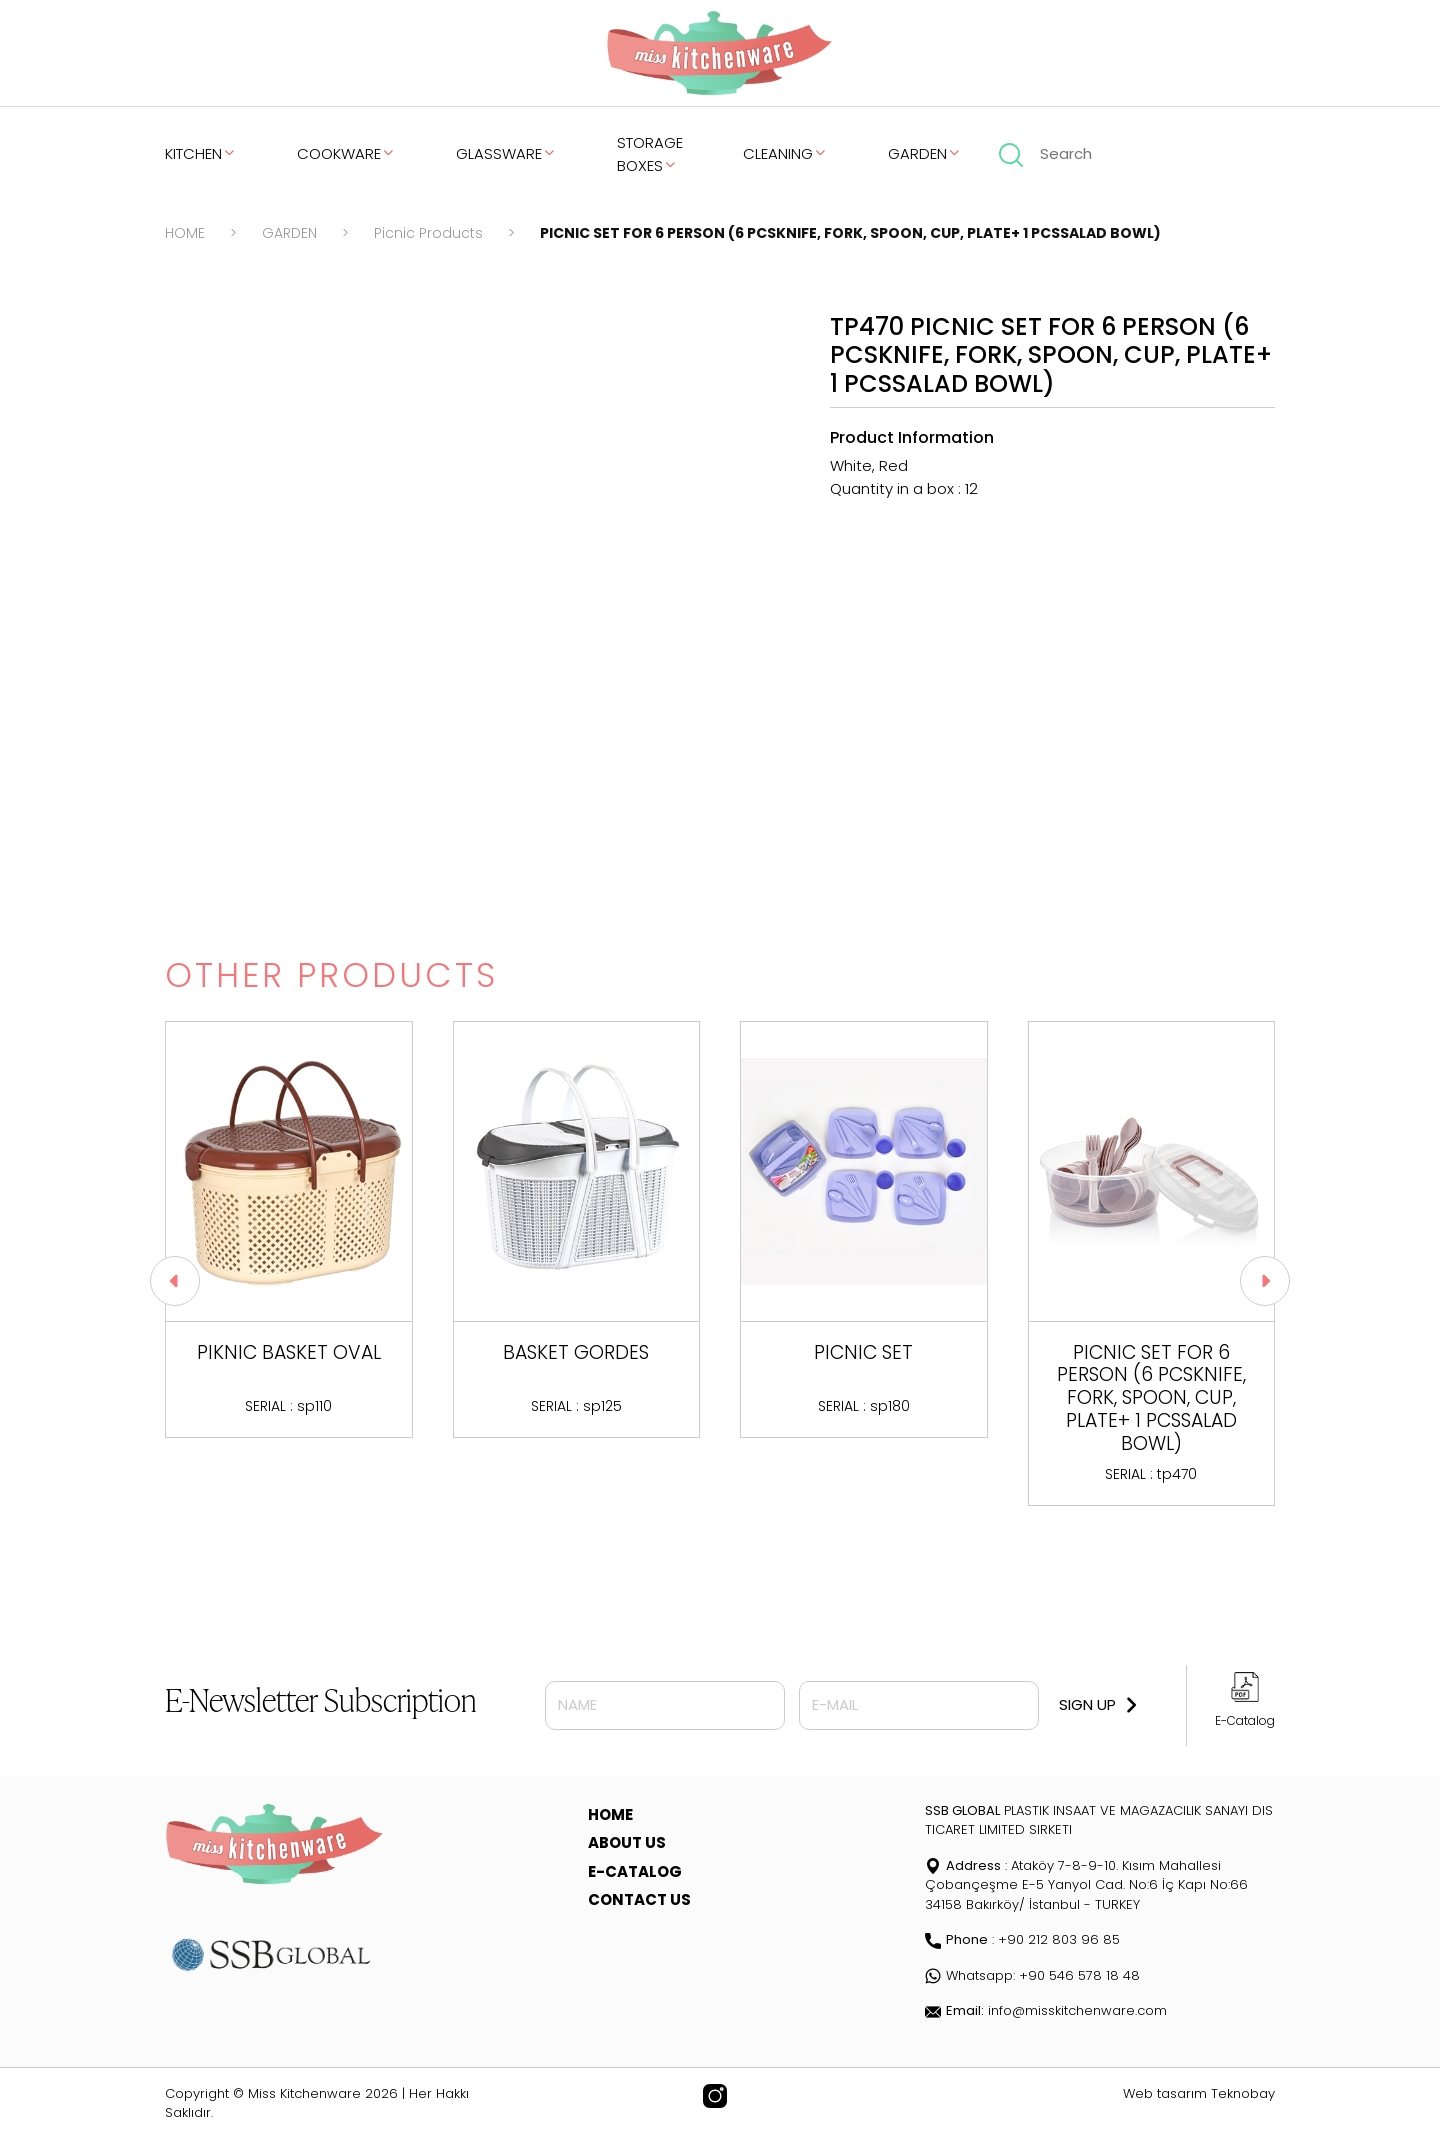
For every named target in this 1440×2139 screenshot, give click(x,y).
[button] (1265, 1281)
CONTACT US (639, 1899)
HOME (185, 233)
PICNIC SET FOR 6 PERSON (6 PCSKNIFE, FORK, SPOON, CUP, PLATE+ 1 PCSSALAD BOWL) (850, 233)
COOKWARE (346, 153)
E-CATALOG (635, 1871)
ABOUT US (627, 1842)
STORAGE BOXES (650, 154)
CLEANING (785, 153)
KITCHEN (201, 153)
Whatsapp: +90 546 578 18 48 (1032, 1975)
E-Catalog (1245, 1720)
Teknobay (1243, 2093)
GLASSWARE (506, 153)
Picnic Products (428, 233)
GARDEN (925, 153)
